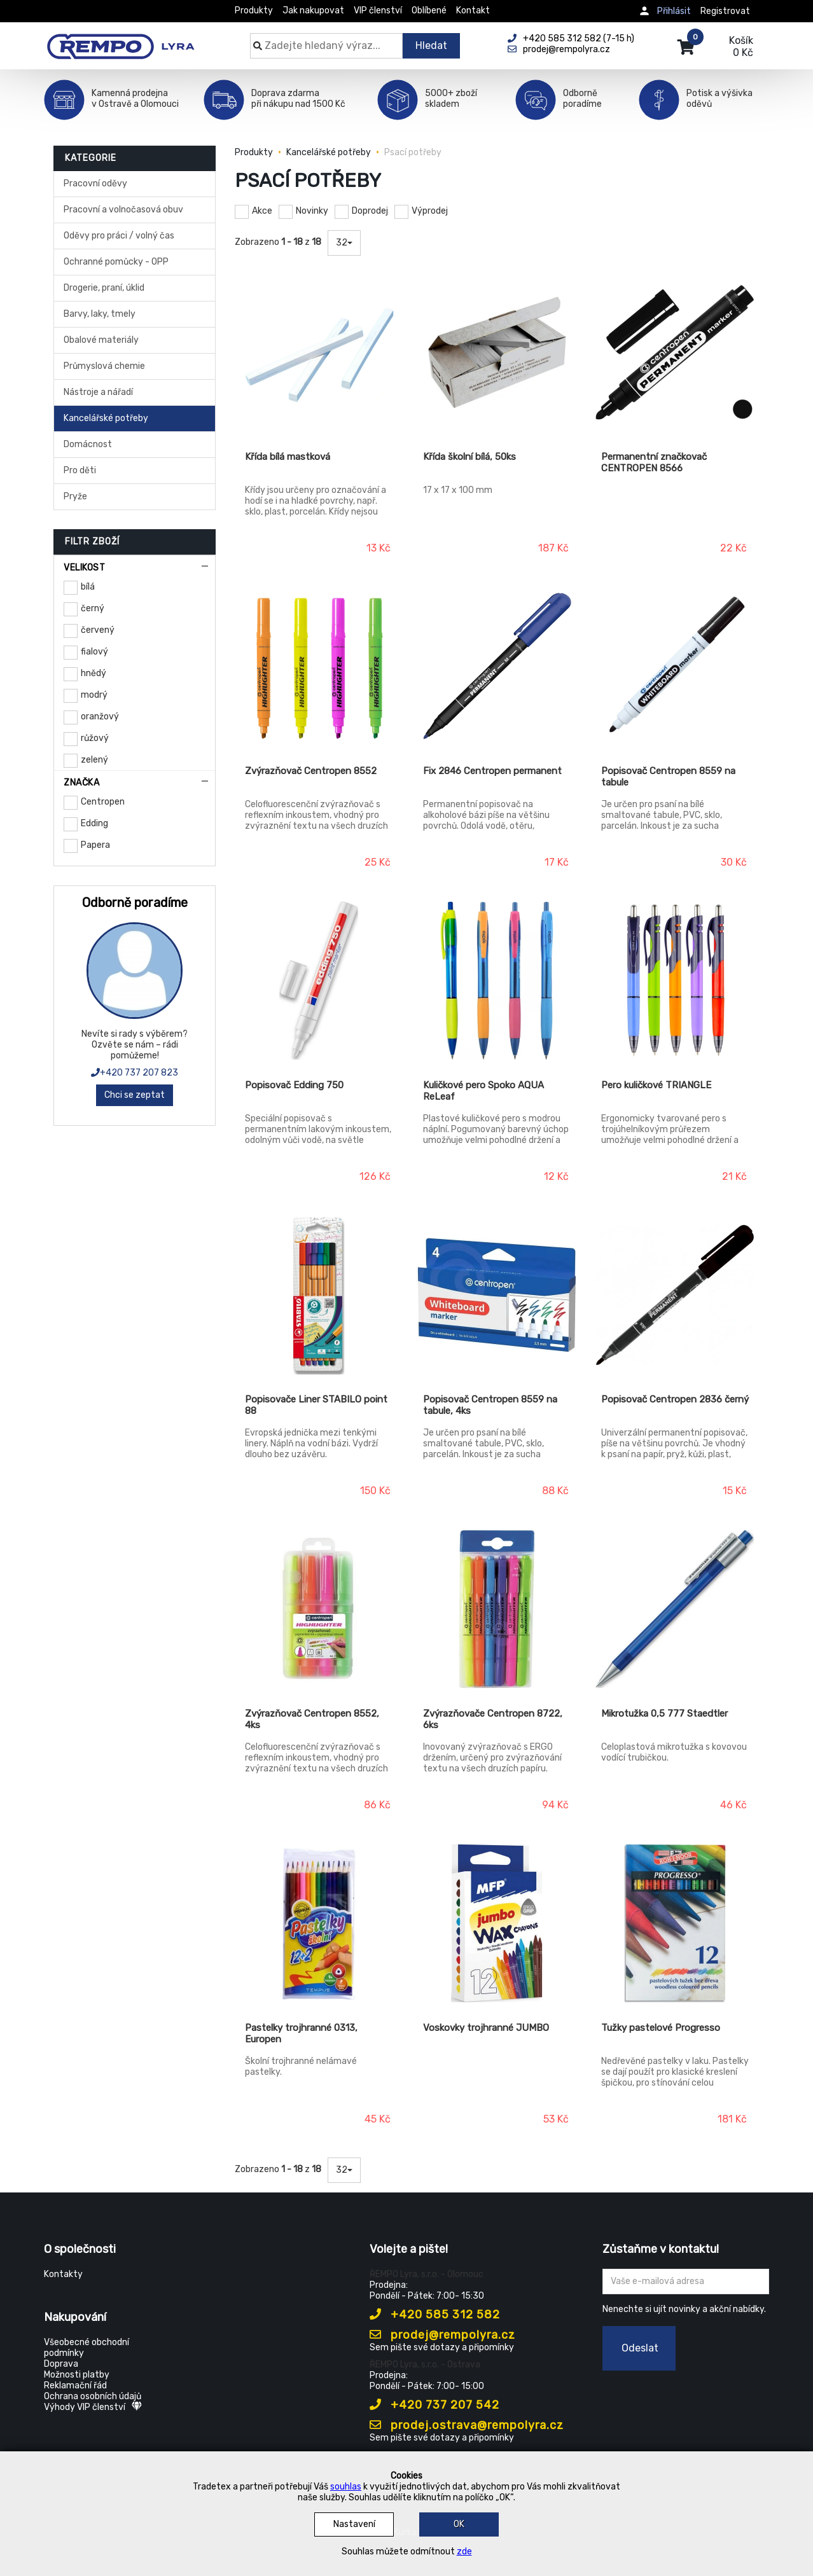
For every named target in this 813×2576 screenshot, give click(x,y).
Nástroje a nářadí (98, 392)
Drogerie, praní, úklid (104, 287)
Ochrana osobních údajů (92, 2396)
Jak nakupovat (313, 10)
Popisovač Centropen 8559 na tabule (668, 776)
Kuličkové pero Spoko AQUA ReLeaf (483, 1090)
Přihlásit (674, 11)
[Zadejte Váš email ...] (686, 2281)
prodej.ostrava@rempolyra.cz (467, 2425)
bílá (88, 586)
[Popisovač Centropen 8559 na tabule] (675, 666)
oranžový (100, 716)
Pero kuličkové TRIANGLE (656, 1085)
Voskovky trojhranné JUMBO (486, 2027)
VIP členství (378, 10)
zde (464, 2551)
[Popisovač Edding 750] (319, 980)
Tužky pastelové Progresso (660, 2027)
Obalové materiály (101, 340)
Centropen (103, 801)
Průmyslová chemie (104, 366)
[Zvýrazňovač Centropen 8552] (319, 666)
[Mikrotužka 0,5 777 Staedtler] (675, 1609)
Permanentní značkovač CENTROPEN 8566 (654, 462)
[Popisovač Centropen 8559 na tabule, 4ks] (497, 1295)
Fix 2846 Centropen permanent (492, 771)
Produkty (254, 10)
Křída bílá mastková (287, 456)
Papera (95, 845)
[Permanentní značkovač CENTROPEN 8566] (675, 352)
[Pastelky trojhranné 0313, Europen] (319, 1923)
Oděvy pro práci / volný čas (119, 235)
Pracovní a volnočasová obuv (123, 209)
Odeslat (640, 2348)
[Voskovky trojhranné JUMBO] (497, 1923)
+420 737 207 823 (134, 1072)
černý (92, 608)
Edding (94, 823)
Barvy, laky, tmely (100, 313)
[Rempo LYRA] (120, 39)
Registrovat (725, 11)
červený (98, 630)
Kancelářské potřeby (106, 418)
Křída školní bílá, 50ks (469, 456)
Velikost (84, 567)
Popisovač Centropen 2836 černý (675, 1399)
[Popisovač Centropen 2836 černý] (675, 1295)
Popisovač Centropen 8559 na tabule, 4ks (490, 1405)
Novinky (312, 210)
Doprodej (370, 210)
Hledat (431, 45)
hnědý (93, 673)
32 (344, 242)
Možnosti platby (76, 2374)
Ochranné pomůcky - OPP (116, 261)
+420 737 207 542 (434, 2405)
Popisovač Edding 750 (294, 1085)
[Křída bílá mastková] (319, 352)
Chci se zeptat (134, 1095)
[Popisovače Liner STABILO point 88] (319, 1295)
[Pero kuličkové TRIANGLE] (675, 980)
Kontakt (473, 10)
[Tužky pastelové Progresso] (675, 1923)
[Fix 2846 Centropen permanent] (497, 666)
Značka (81, 782)
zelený (94, 759)
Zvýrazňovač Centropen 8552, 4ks (312, 1719)
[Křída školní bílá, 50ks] (497, 352)
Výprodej (430, 210)
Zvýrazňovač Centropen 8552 (311, 771)
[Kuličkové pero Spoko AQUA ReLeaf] (497, 980)
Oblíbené (429, 10)
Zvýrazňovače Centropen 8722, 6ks (492, 1719)
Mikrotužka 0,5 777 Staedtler (664, 1713)
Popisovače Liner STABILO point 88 (316, 1405)
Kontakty (63, 2274)
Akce (262, 210)
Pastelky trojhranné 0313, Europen (301, 2033)
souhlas (345, 2486)
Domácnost (88, 444)
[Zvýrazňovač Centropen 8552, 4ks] (319, 1609)
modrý (94, 694)
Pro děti (80, 470)
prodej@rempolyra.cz (442, 2335)
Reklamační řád (75, 2385)
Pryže (75, 496)
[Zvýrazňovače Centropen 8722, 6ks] (497, 1609)
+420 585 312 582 (435, 2315)
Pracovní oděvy (95, 183)
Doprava (61, 2363)
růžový (95, 738)
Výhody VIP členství (93, 2407)
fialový (94, 651)
